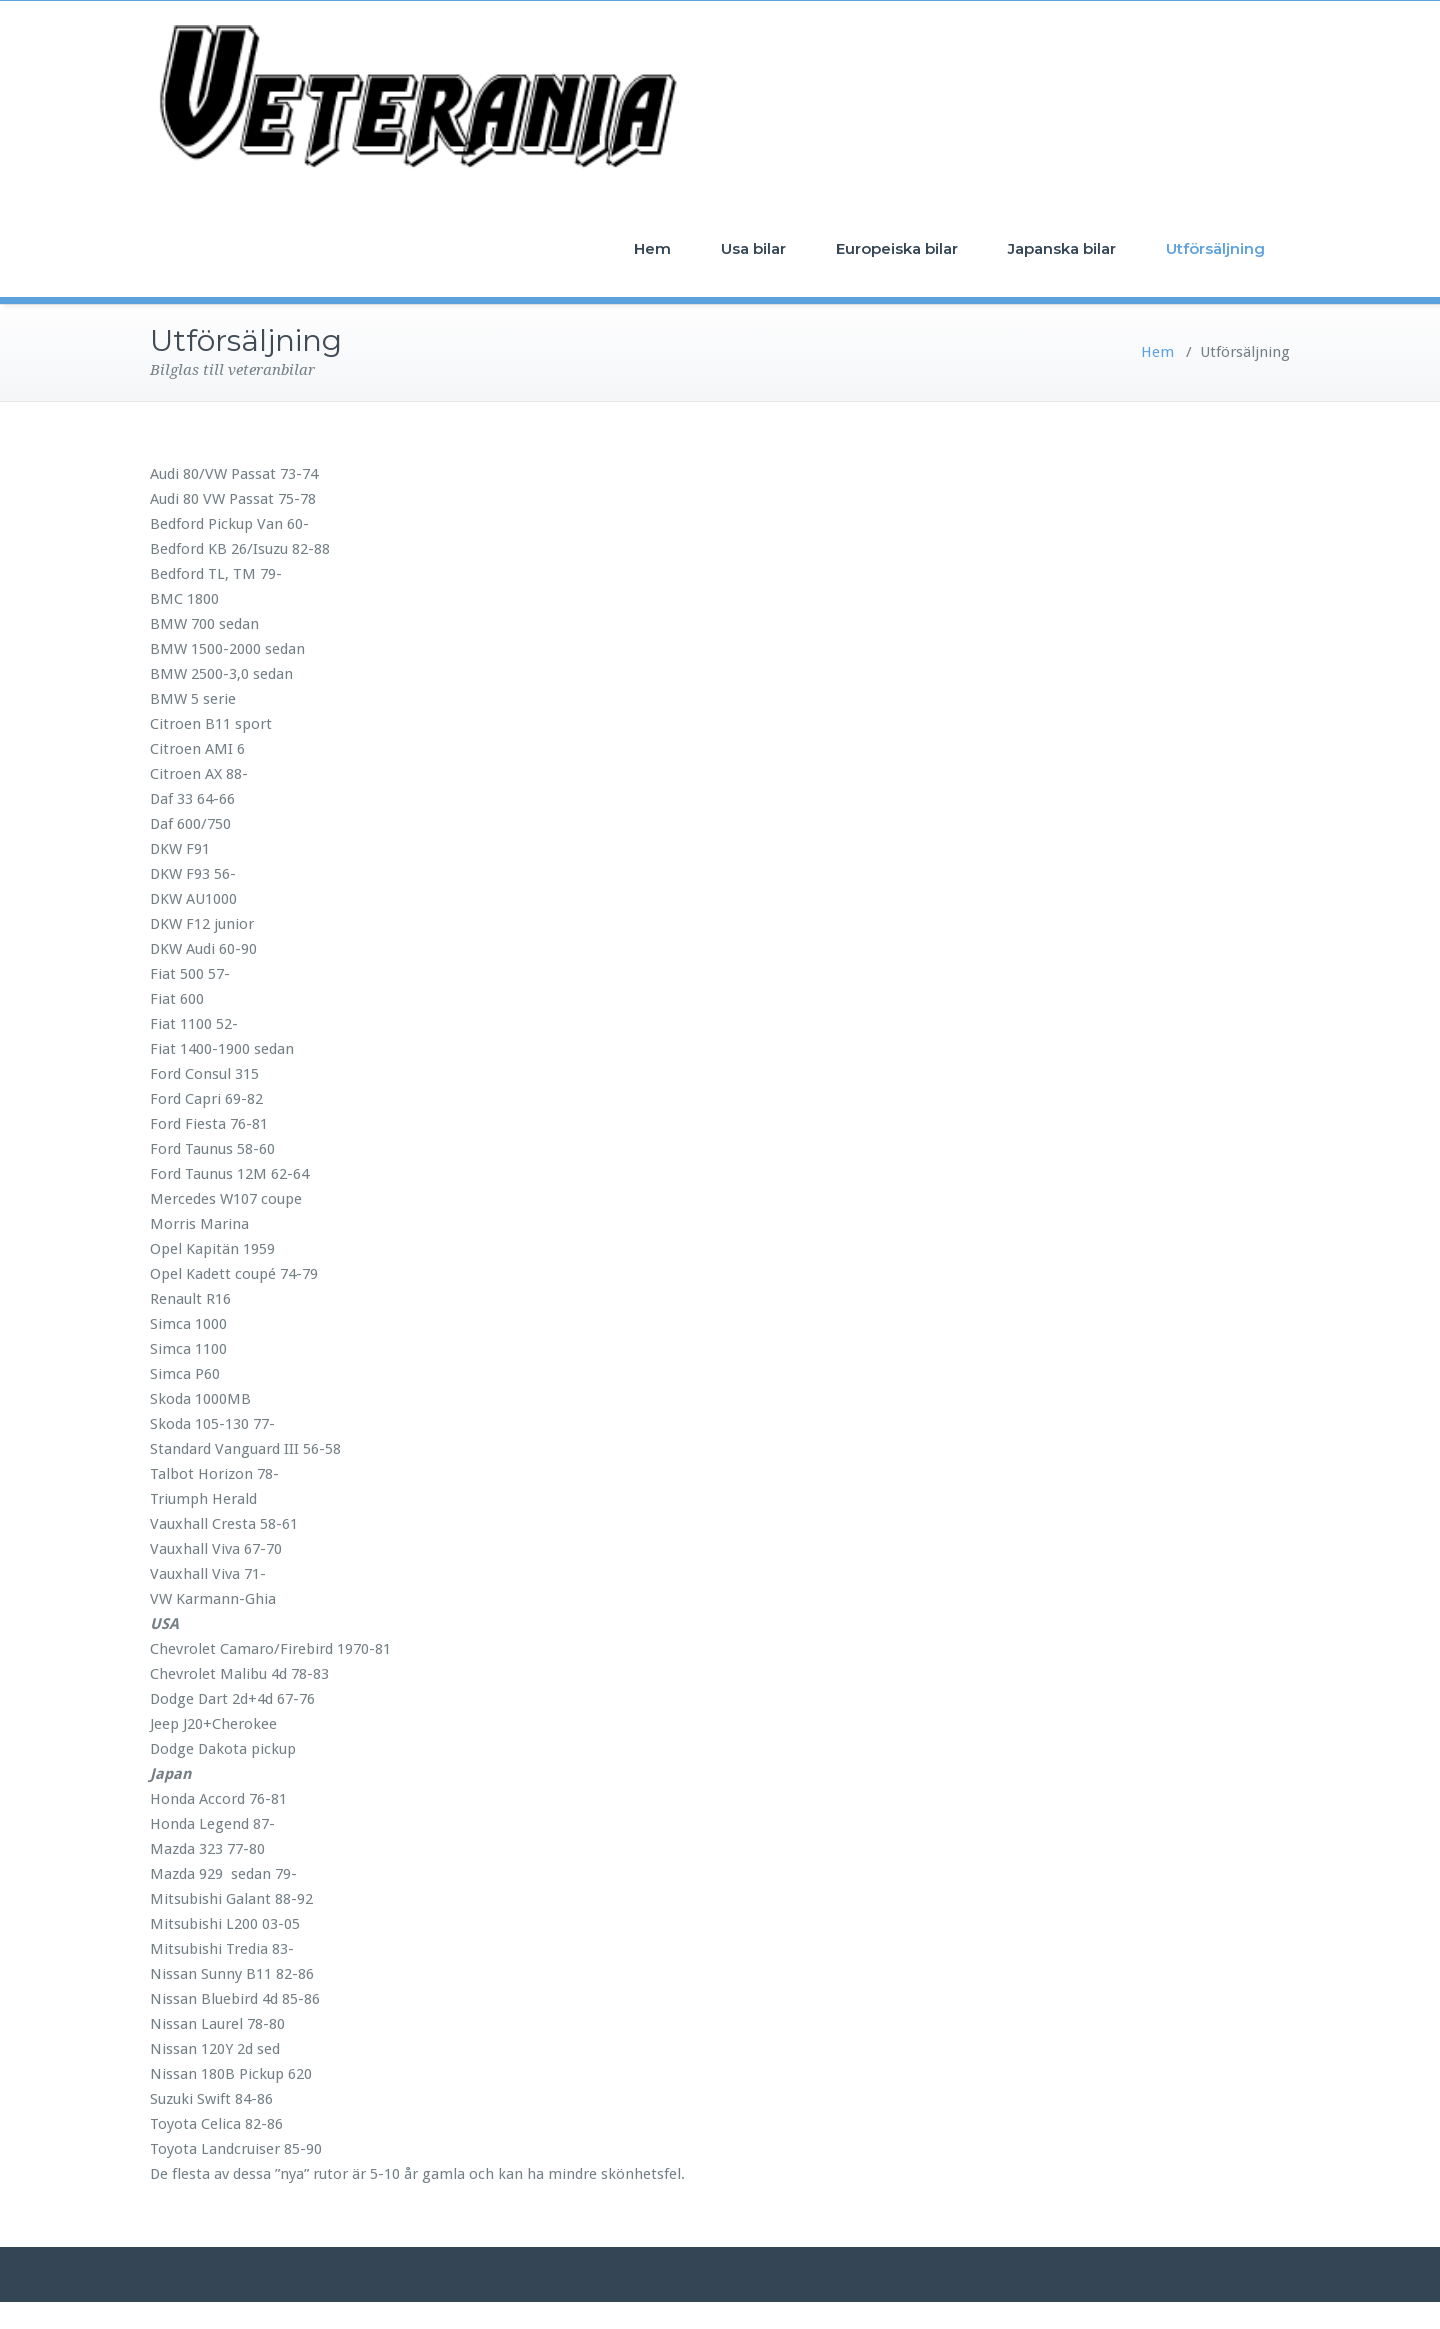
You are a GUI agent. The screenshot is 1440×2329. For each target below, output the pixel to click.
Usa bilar (753, 248)
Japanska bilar (1062, 248)
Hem (652, 248)
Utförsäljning (1215, 248)
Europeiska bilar (897, 248)
